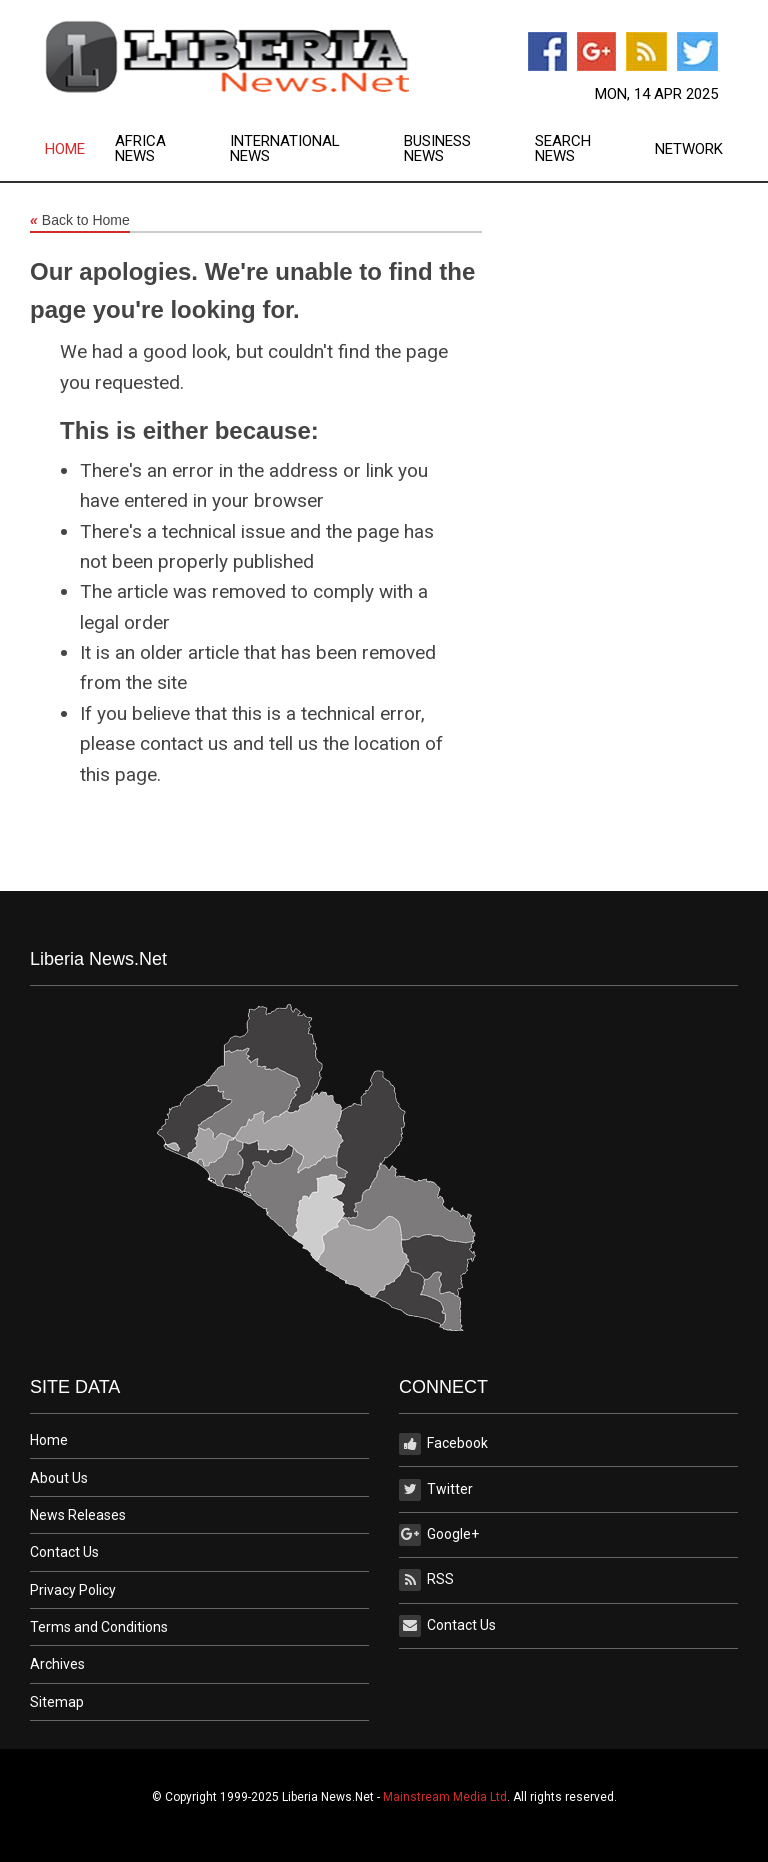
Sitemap (57, 1702)
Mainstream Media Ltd (445, 1797)
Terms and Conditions (99, 1627)
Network (689, 149)
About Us (59, 1478)
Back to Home (80, 221)
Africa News (140, 149)
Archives (57, 1664)
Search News (563, 149)
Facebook (443, 1444)
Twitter (436, 1490)
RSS (426, 1580)
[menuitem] (80, 149)
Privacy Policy (73, 1590)
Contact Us (64, 1552)
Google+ (439, 1535)
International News (285, 149)
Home (65, 149)
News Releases (78, 1515)
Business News (437, 149)
